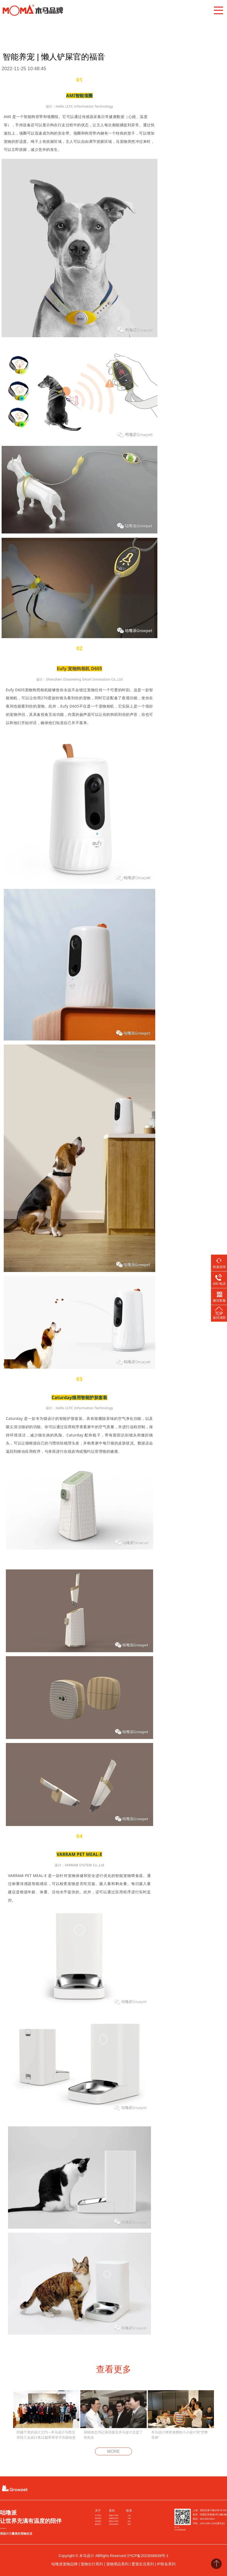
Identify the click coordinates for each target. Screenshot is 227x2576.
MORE (113, 2451)
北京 (129, 2521)
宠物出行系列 (113, 2515)
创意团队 (98, 2521)
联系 (129, 2510)
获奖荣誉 (98, 2518)
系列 (112, 2510)
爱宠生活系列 (113, 2521)
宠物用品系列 (113, 2518)
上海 (129, 2515)
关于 (98, 2510)
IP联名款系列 (114, 2524)
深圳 (129, 2524)
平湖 (129, 2518)
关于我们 (98, 2515)
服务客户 (98, 2524)
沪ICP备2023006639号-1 (148, 2556)
